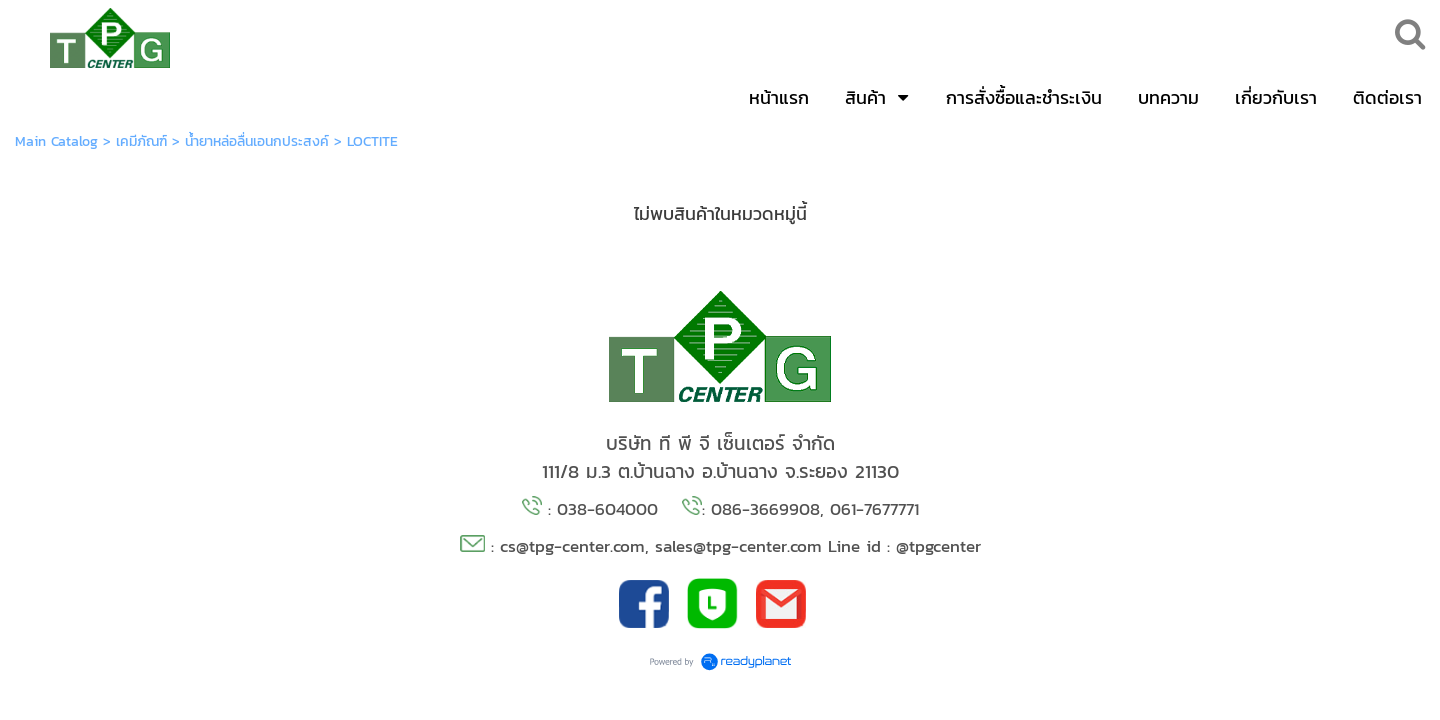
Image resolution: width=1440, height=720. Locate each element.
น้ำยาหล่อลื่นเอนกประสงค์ (257, 141)
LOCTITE (372, 141)
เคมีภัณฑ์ (141, 141)
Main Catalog (56, 141)
